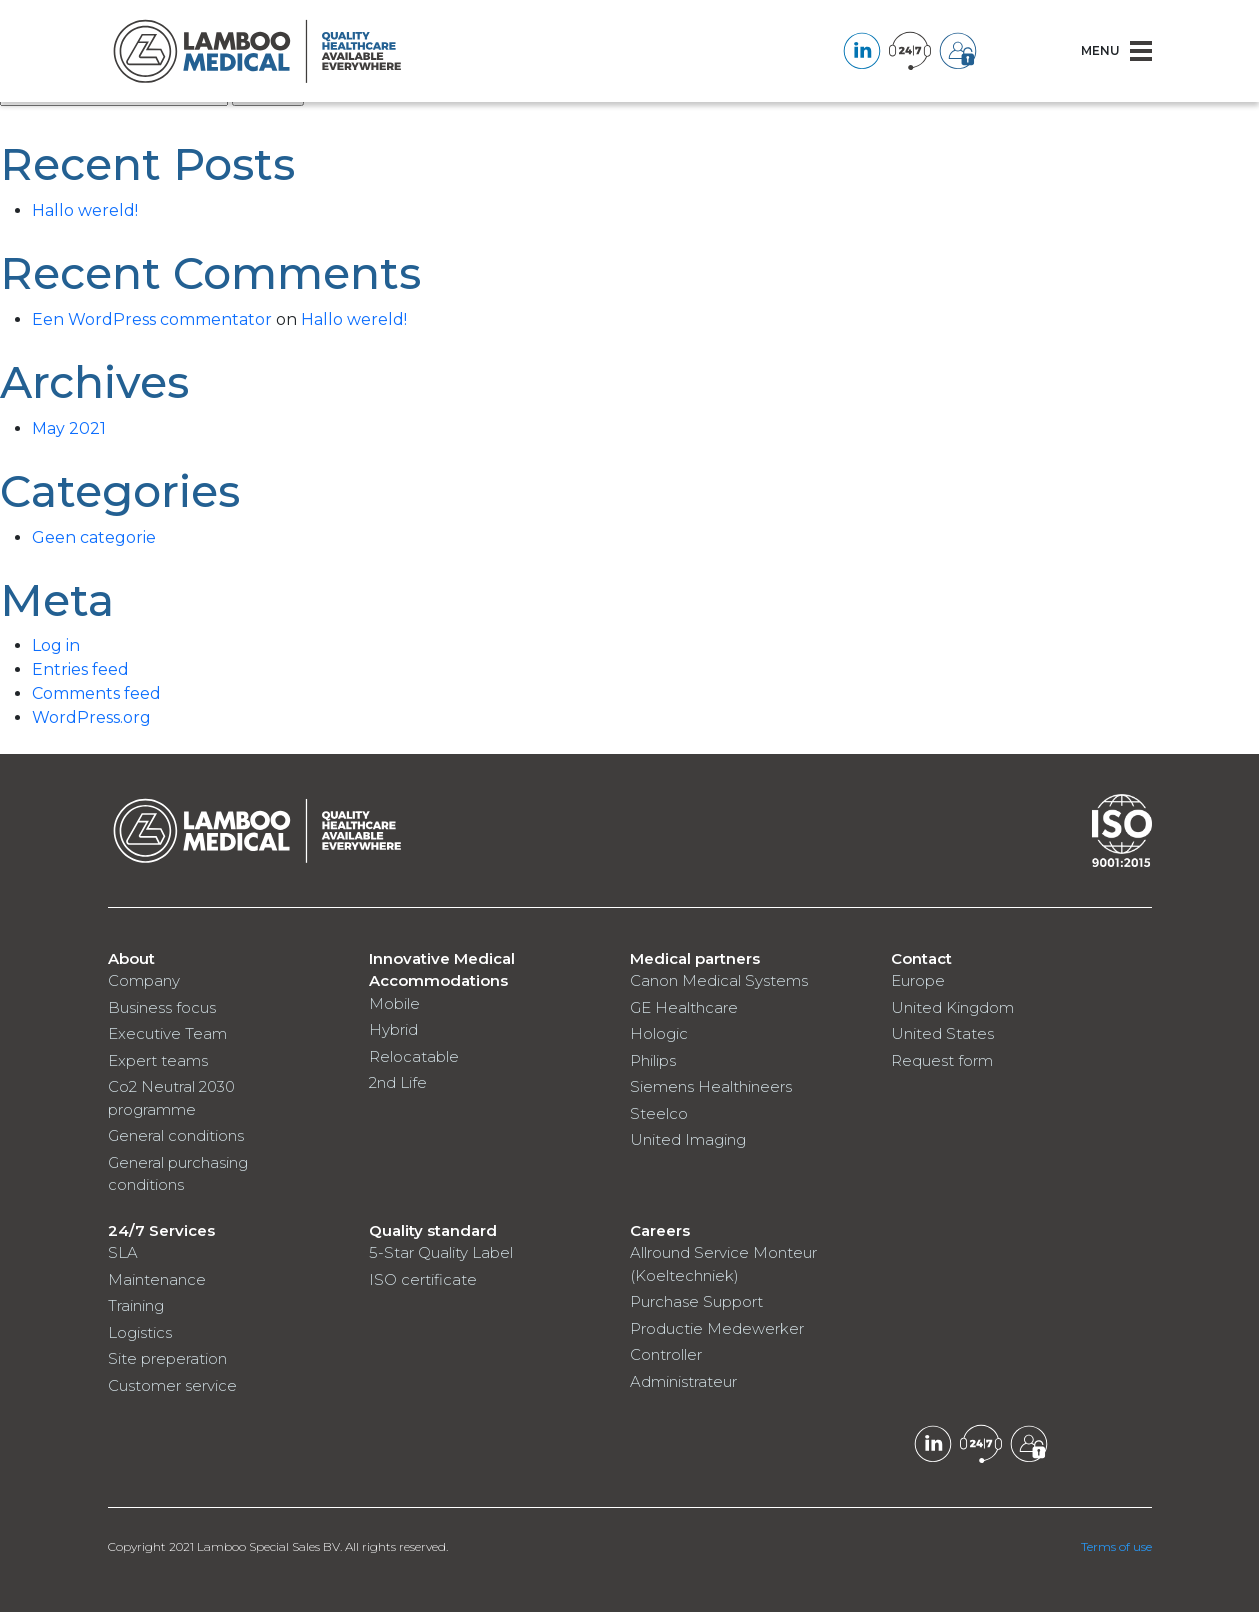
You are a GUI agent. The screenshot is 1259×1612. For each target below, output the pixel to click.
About (131, 958)
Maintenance (157, 1279)
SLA (123, 1252)
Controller (666, 1354)
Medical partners (695, 958)
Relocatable (414, 1056)
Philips (653, 1060)
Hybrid (393, 1029)
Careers (660, 1230)
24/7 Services (161, 1230)
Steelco (659, 1113)
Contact (921, 958)
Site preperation (167, 1358)
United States (942, 1033)
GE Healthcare (684, 1007)
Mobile (394, 1003)
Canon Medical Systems (719, 980)
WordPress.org (91, 717)
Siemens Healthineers (711, 1086)
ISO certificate (423, 1279)
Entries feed (80, 669)
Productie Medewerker (717, 1328)
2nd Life (398, 1082)
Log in (56, 645)
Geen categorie (94, 537)
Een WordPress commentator (152, 319)
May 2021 (69, 428)
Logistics (140, 1332)
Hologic (659, 1033)
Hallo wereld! (85, 210)
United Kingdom (952, 1007)
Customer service (172, 1385)
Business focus (162, 1007)
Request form (942, 1060)
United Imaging (688, 1139)
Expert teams (158, 1060)
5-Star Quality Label (441, 1252)
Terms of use (1116, 1546)
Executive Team (167, 1033)
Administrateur (683, 1381)
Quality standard (433, 1230)
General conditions (176, 1135)
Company (144, 980)
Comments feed (96, 693)
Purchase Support (696, 1301)
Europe (918, 980)
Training (136, 1305)
